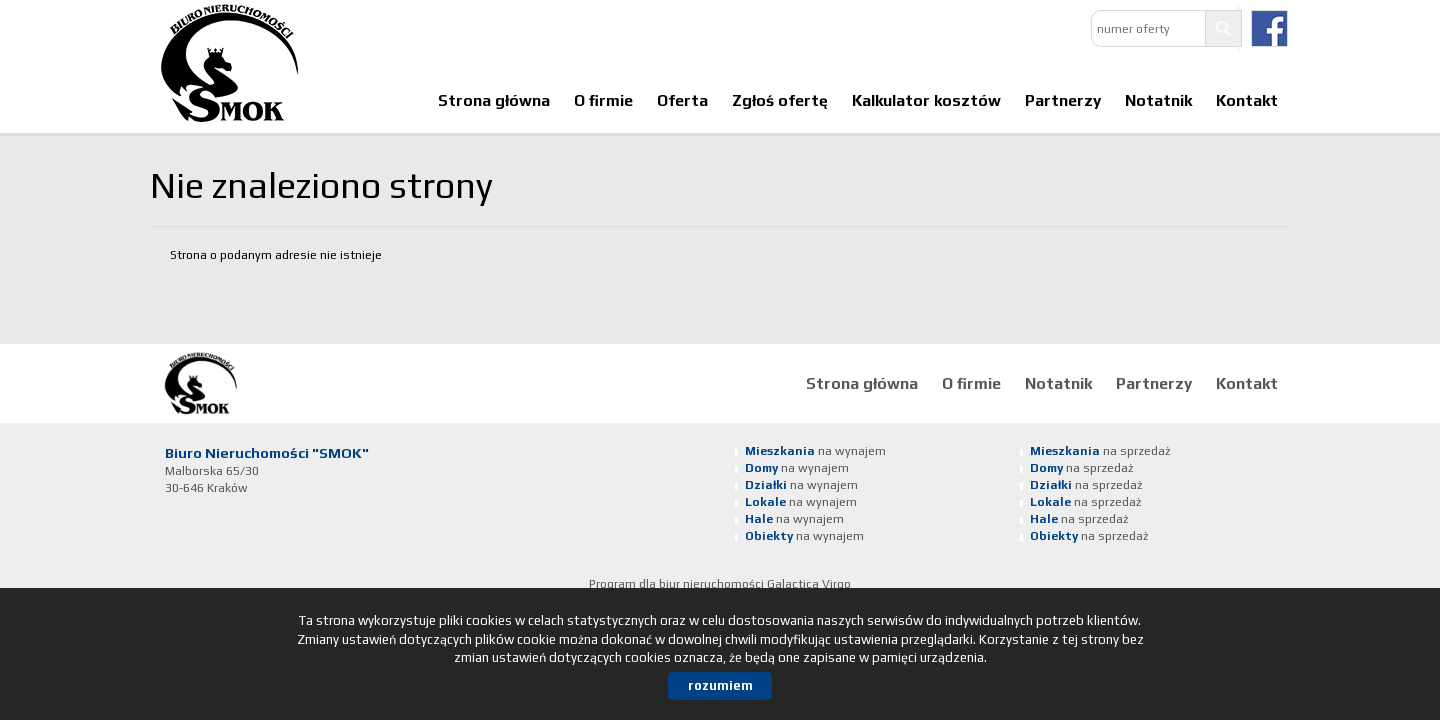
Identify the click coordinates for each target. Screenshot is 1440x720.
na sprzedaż (1100, 451)
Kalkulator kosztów (926, 100)
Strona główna (494, 100)
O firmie (603, 100)
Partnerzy (1063, 100)
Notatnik (1158, 100)
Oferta (682, 100)
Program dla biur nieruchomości (678, 584)
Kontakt (1247, 100)
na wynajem (815, 451)
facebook (1269, 28)
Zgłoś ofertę (780, 100)
